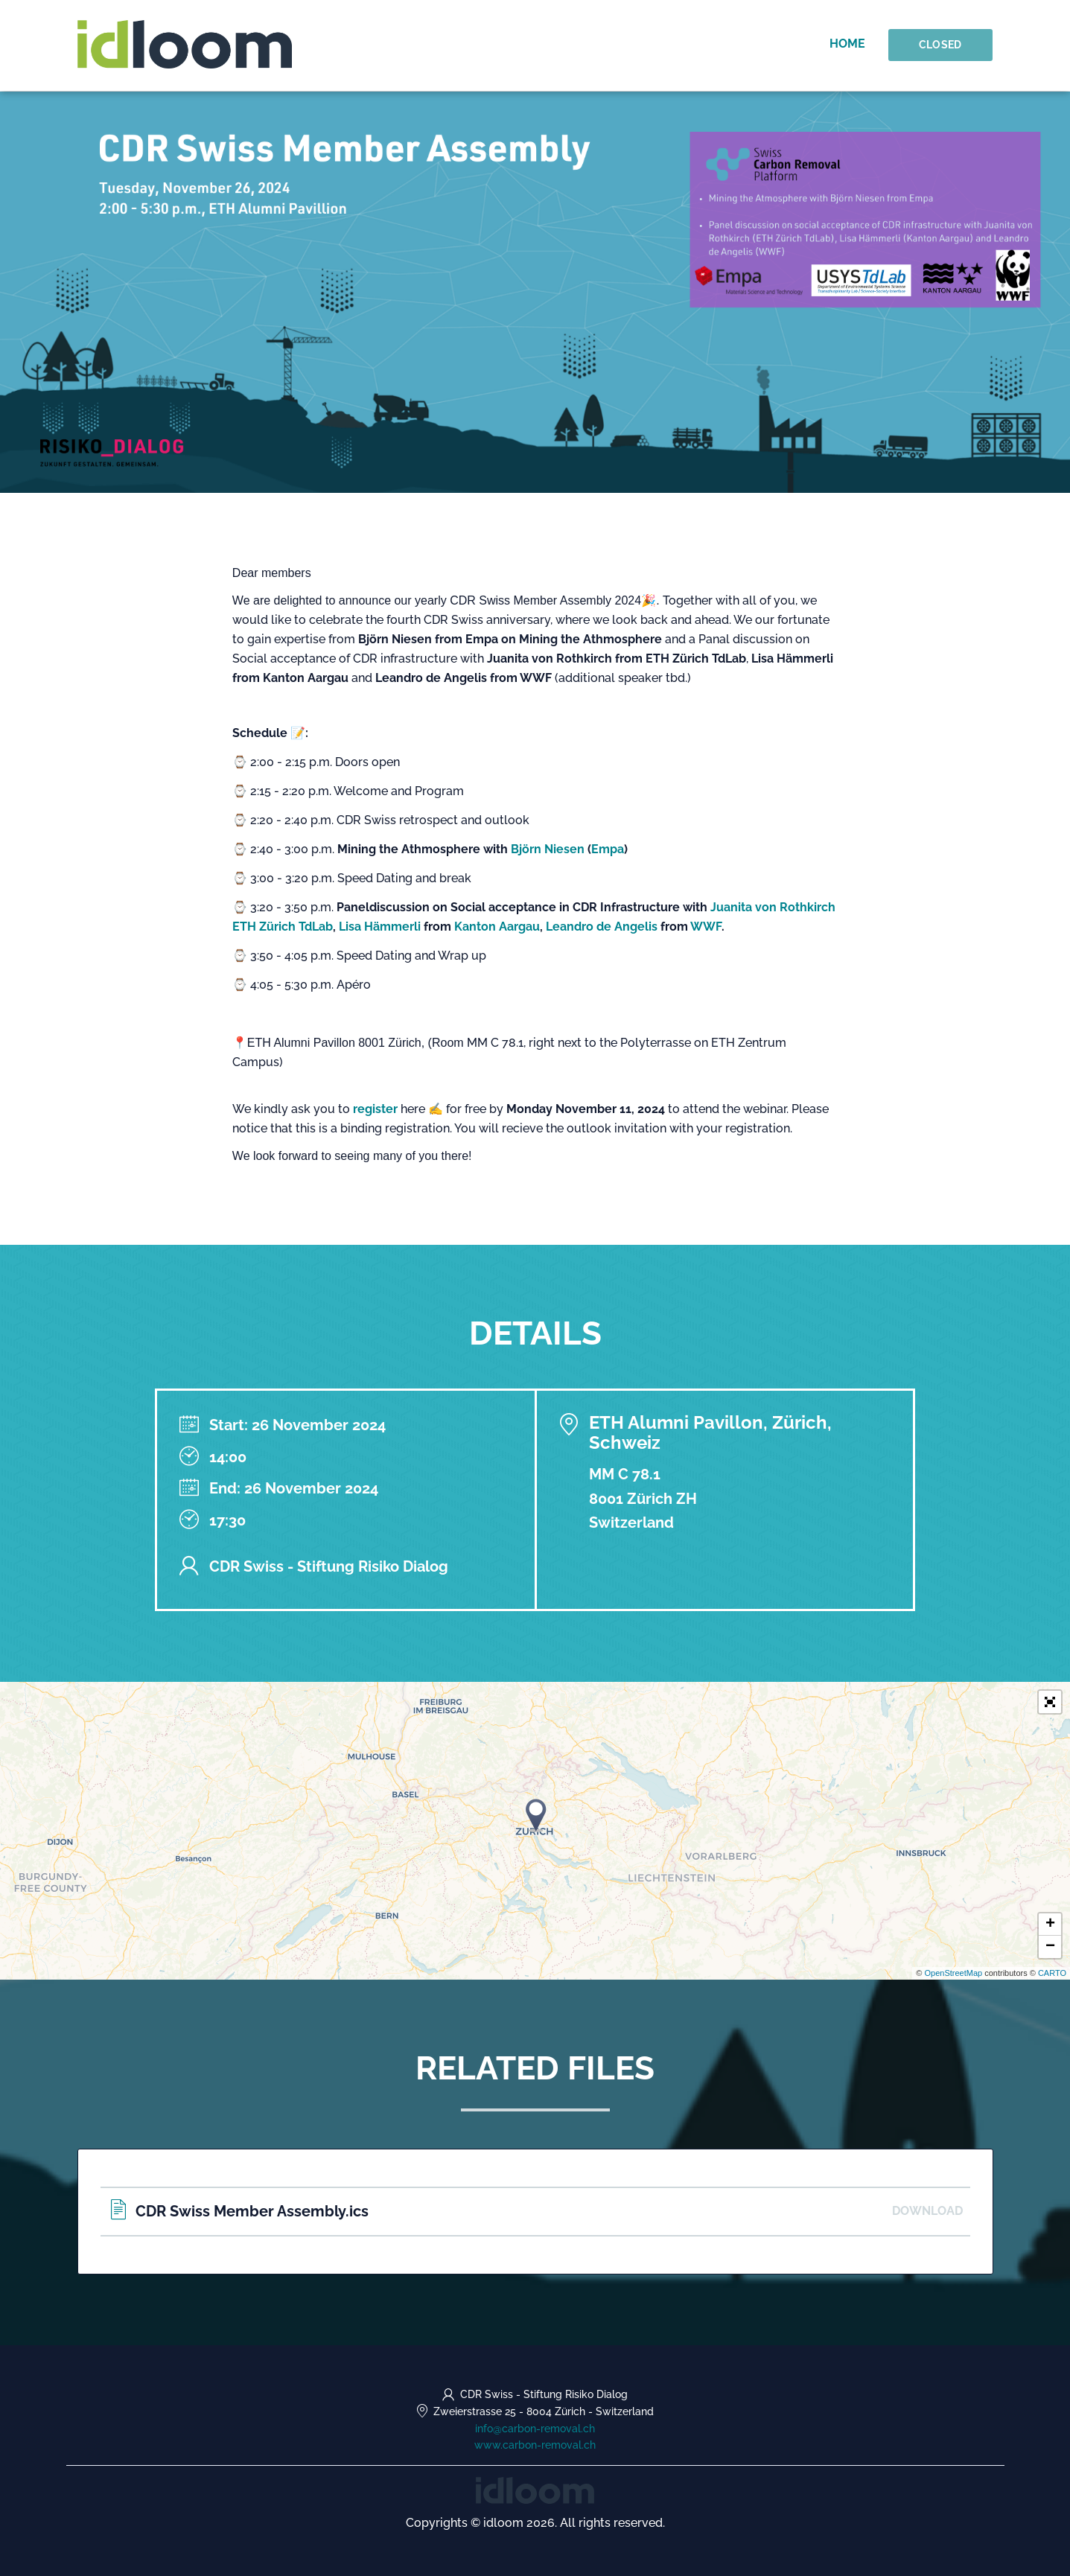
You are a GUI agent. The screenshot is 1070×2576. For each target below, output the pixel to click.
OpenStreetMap (953, 1972)
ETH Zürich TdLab (282, 926)
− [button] (1050, 1947)
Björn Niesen (549, 849)
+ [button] (1050, 1924)
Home (849, 44)
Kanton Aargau (497, 926)
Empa (607, 849)
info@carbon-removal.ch (535, 2429)
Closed (941, 45)
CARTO (1052, 1972)
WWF (706, 926)
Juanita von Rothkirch (772, 907)
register (375, 1109)
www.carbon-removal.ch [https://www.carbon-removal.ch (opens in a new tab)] (535, 2445)
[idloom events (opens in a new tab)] (535, 2489)
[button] (1050, 1702)
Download (927, 2211)
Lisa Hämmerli (380, 926)
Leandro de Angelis (603, 926)
